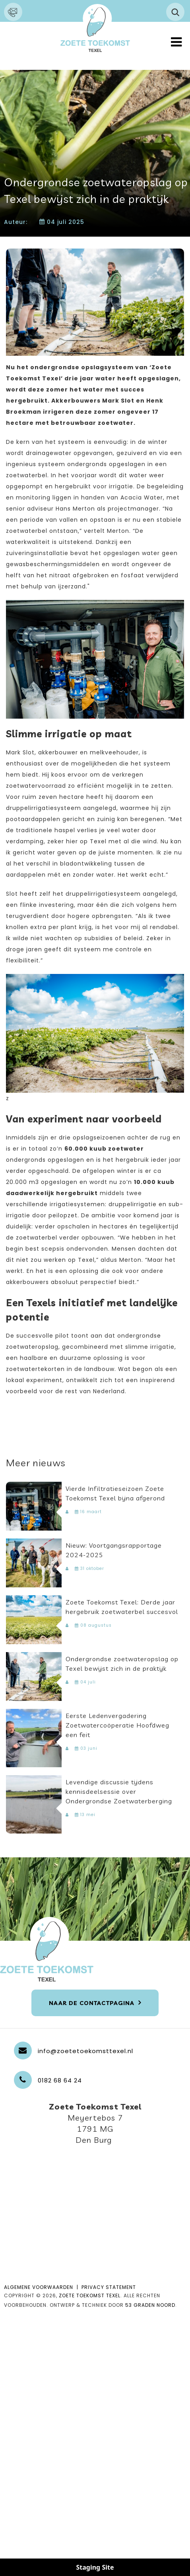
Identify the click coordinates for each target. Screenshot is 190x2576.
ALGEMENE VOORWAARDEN (38, 2287)
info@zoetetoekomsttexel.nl (85, 2051)
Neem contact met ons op (40, 55)
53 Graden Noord (150, 2305)
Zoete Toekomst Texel (89, 2295)
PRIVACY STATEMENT (108, 2287)
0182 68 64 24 (60, 2080)
